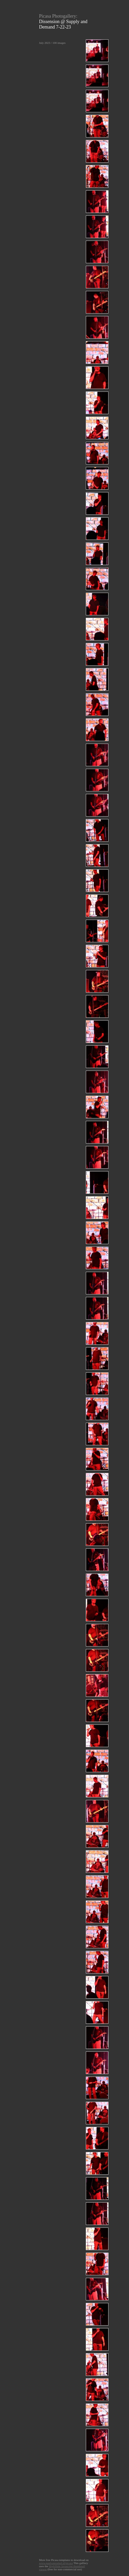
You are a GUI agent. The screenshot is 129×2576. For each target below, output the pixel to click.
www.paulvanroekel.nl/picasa (56, 2563)
